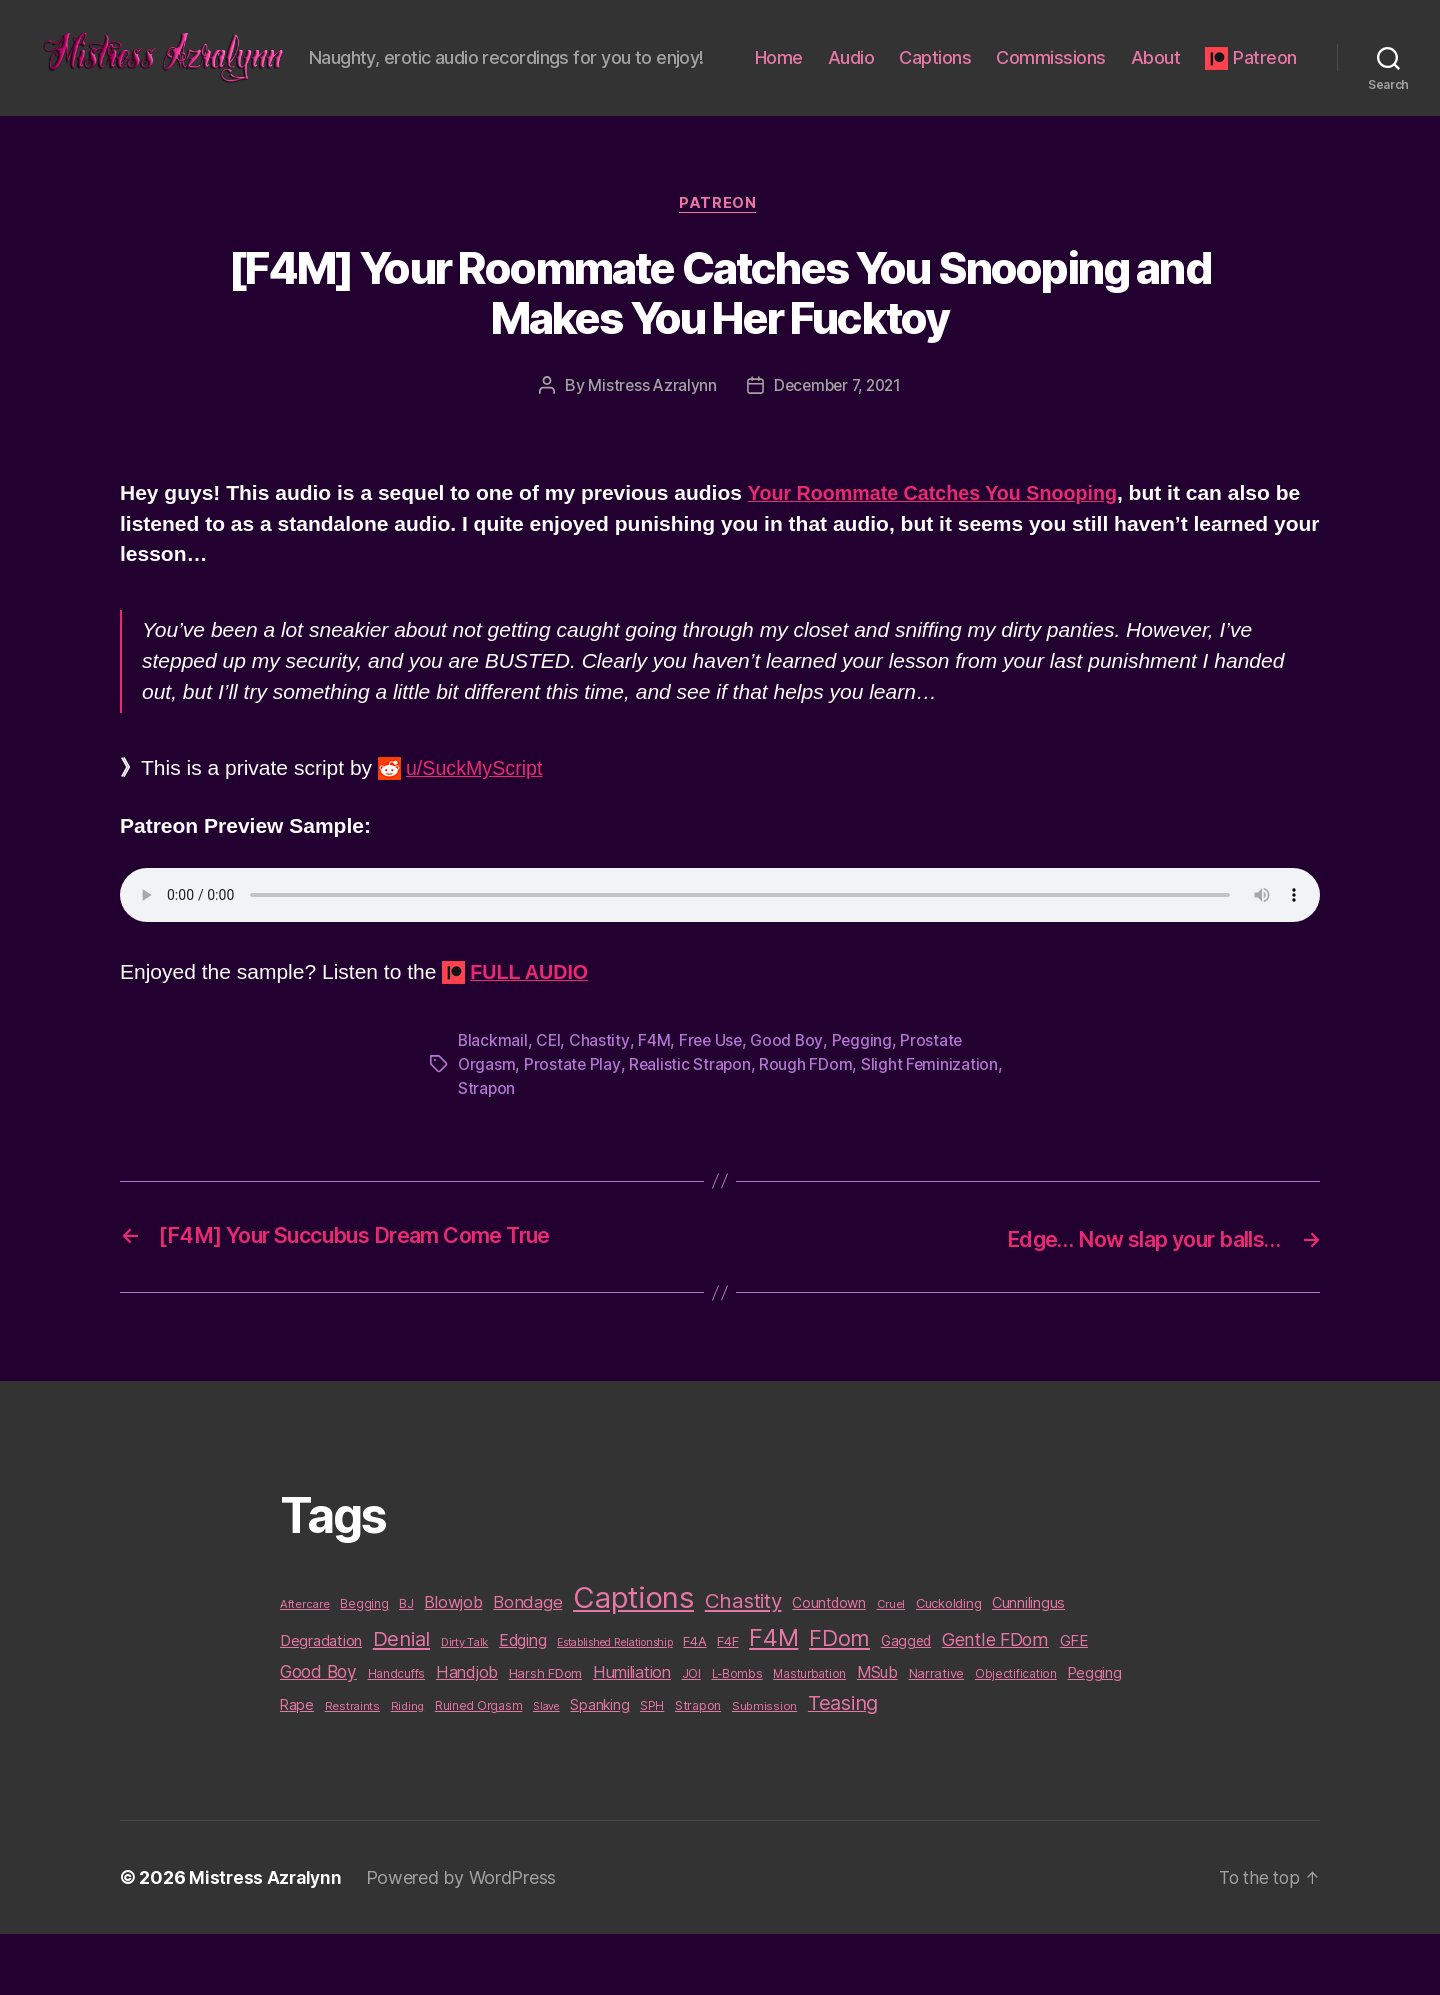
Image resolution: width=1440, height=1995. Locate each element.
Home (895, 73)
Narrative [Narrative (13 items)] (937, 1734)
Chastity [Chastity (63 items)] (743, 1661)
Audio (967, 73)
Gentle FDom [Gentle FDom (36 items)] (995, 1700)
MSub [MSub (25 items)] (877, 1733)
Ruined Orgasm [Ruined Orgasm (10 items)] (479, 1767)
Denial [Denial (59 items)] (401, 1699)
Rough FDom (808, 1127)
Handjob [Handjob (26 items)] (467, 1733)
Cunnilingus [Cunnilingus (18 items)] (1028, 1663)
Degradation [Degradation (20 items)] (321, 1702)
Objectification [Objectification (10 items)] (1016, 1735)
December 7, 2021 (838, 449)
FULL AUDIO (533, 1034)
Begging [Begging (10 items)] (364, 1665)
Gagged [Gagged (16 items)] (906, 1702)
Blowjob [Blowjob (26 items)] (453, 1663)
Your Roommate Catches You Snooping (944, 555)
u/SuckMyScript (479, 831)
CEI (549, 1103)
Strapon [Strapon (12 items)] (698, 1766)
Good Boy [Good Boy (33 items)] (318, 1732)
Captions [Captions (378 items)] (633, 1658)
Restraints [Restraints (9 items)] (352, 1767)
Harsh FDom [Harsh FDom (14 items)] (545, 1734)
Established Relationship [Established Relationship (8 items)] (615, 1703)
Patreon (1265, 102)
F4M (655, 1103)
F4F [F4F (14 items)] (727, 1702)
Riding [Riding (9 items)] (407, 1767)
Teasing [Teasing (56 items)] (843, 1764)
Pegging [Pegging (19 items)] (1095, 1734)
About (1272, 73)
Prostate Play (573, 1127)
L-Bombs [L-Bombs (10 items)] (737, 1735)
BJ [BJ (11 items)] (406, 1664)
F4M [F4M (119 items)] (773, 1698)
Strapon (487, 1151)
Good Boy (790, 1103)
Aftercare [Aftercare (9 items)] (305, 1665)
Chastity (601, 1103)
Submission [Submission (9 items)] (764, 1767)
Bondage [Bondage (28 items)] (527, 1663)
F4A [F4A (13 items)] (694, 1702)
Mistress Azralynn (648, 449)
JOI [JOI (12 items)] (691, 1734)
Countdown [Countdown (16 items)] (829, 1664)
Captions (1052, 73)
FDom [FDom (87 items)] (839, 1699)
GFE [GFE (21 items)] (1074, 1701)
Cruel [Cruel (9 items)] (891, 1665)
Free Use (713, 1103)
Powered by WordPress (465, 1938)
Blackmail (493, 1103)
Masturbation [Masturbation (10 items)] (809, 1735)
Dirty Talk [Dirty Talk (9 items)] (464, 1703)
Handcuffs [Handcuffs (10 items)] (397, 1735)
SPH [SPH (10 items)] (652, 1767)
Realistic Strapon (691, 1127)
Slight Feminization (933, 1127)
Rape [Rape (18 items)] (297, 1765)
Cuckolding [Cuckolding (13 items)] (948, 1664)
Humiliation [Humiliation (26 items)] (632, 1733)
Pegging (865, 1103)
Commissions (1168, 73)
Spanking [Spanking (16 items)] (599, 1766)
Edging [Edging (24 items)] (522, 1701)
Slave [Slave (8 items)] (546, 1767)
